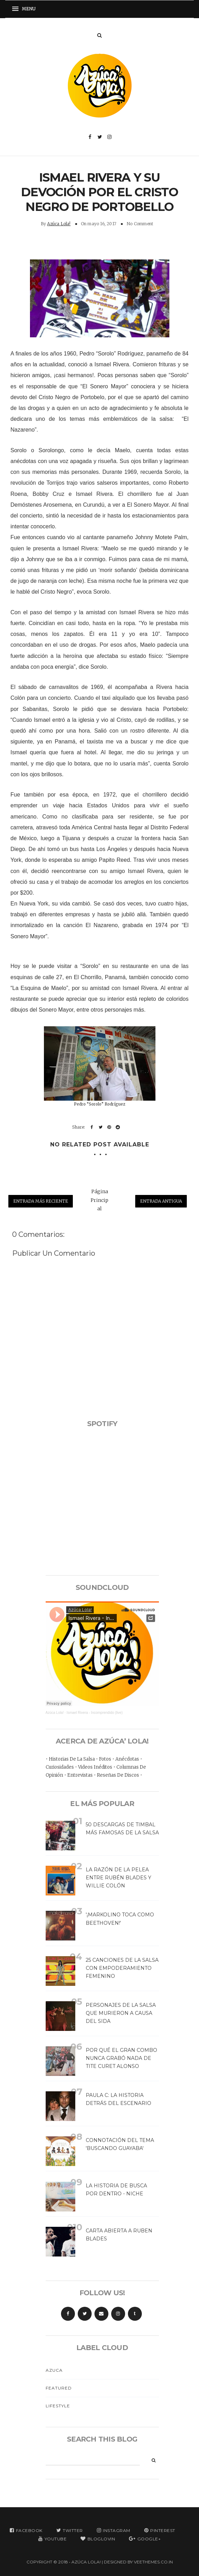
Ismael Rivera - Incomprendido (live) (95, 1713)
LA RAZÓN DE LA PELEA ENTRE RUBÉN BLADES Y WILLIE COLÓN (118, 1877)
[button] (26, 9)
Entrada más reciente (40, 1201)
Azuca (54, 2370)
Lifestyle (58, 2405)
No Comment (140, 223)
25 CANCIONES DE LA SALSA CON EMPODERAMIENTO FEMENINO (122, 1968)
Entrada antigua (161, 1201)
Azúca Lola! (58, 223)
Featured (59, 2388)
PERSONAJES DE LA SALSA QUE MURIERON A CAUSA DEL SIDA (121, 2013)
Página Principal (99, 1200)
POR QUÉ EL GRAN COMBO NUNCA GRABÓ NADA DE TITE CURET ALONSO (121, 2058)
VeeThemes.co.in (153, 2561)
